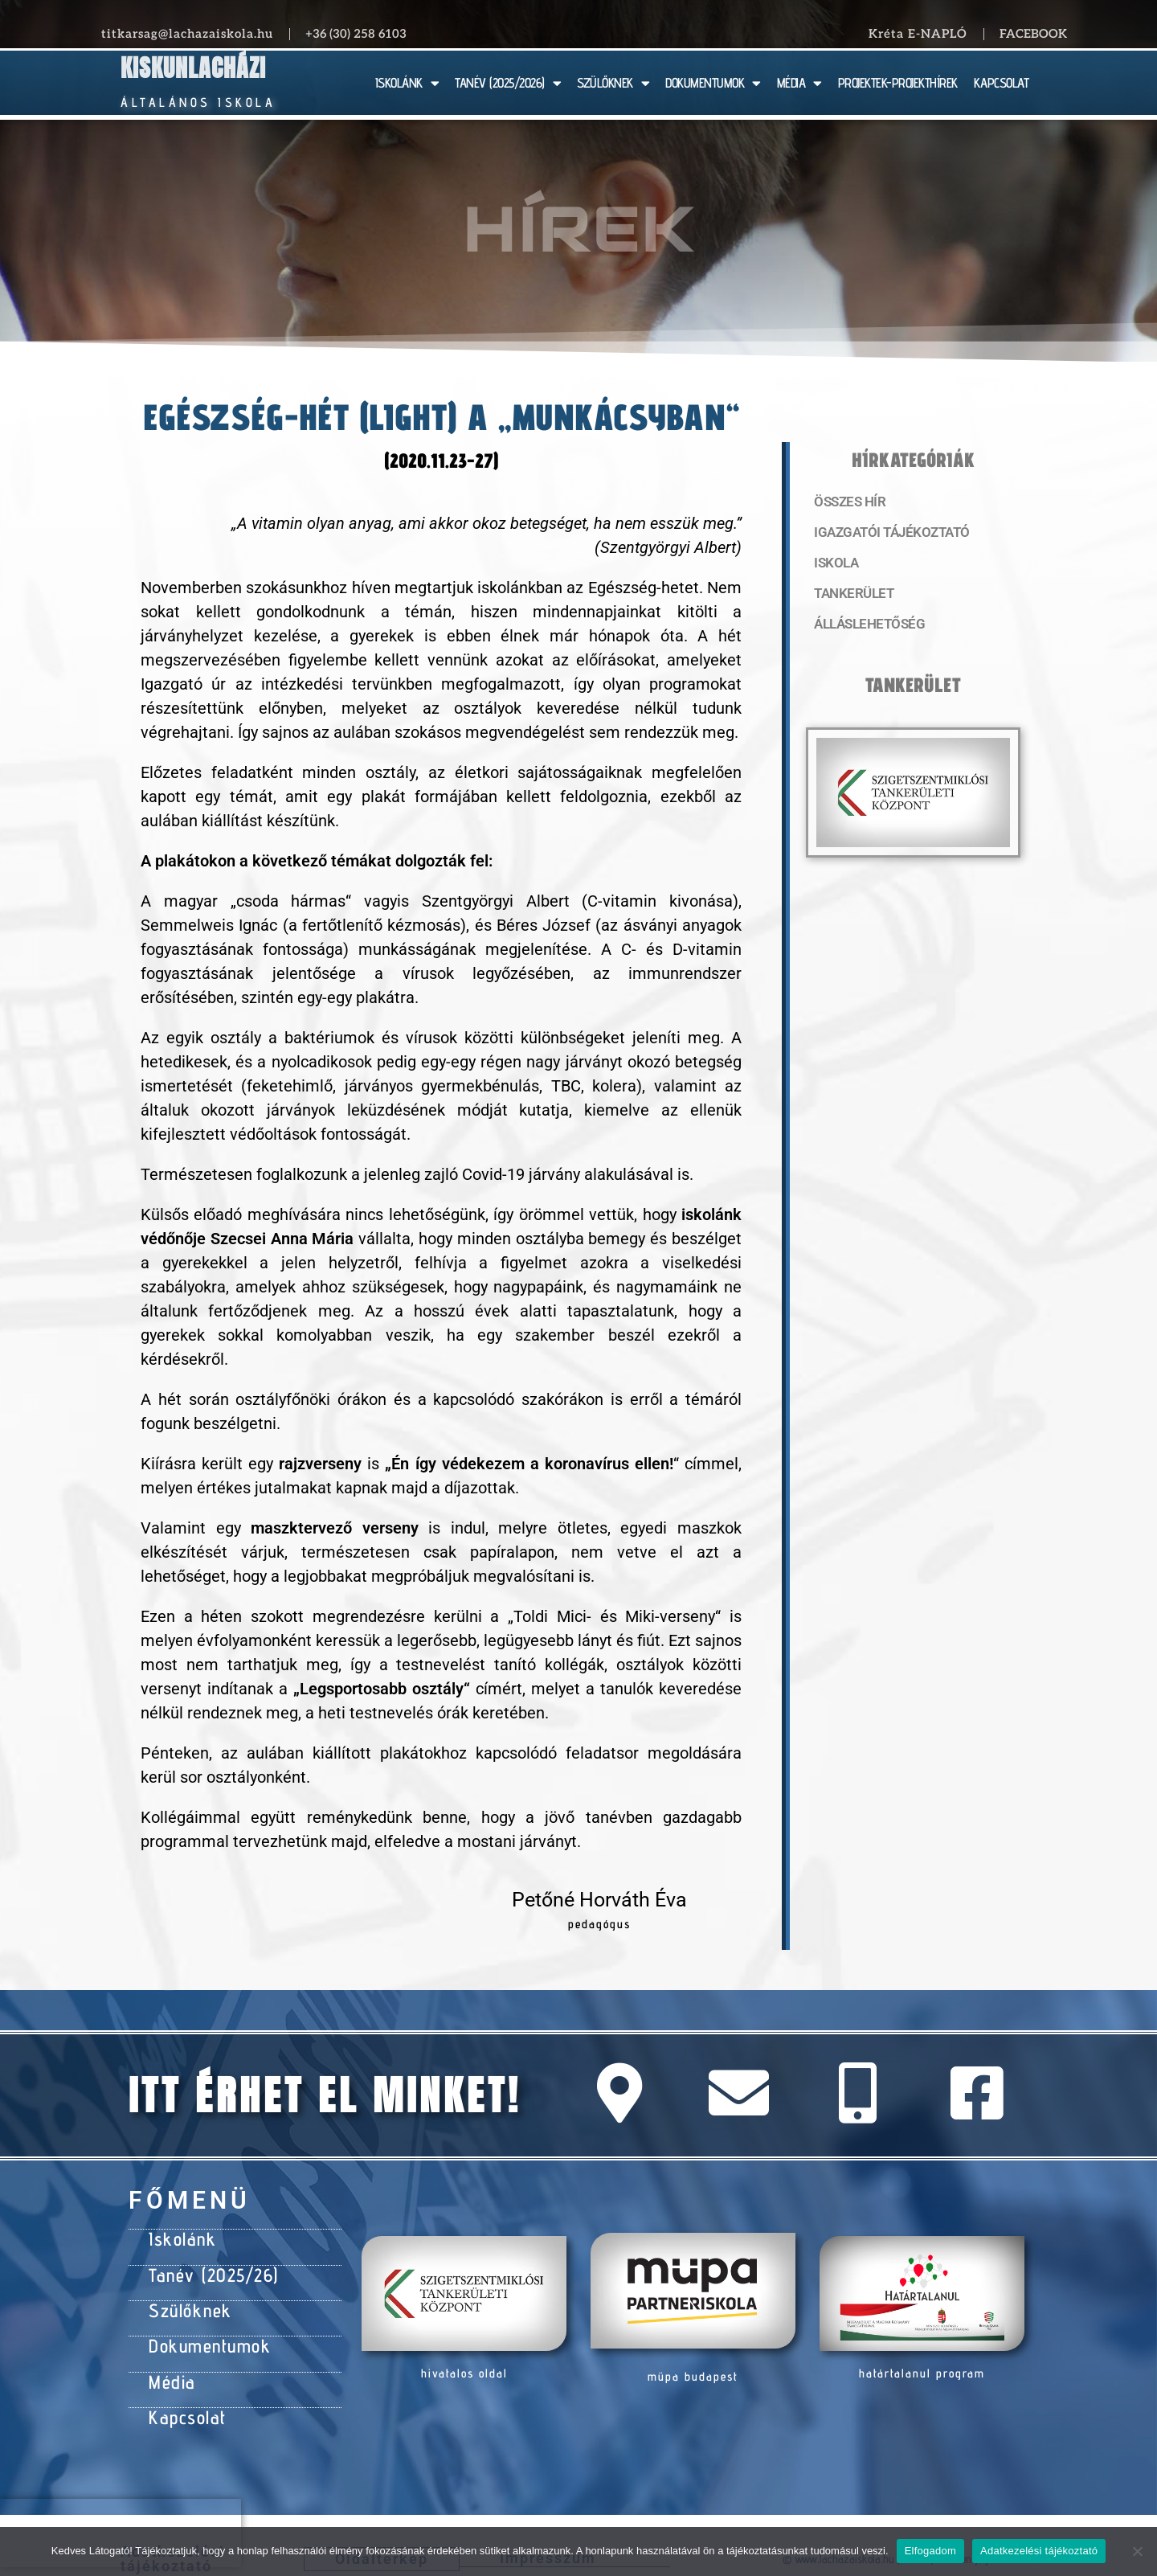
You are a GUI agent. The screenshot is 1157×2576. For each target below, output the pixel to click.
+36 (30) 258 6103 (356, 34)
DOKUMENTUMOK (713, 83)
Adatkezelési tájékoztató (1039, 2551)
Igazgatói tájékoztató (885, 534)
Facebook (1033, 34)
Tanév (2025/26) (206, 2269)
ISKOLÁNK (407, 83)
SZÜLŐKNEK (613, 83)
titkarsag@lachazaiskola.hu (187, 34)
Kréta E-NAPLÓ (918, 34)
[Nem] (1137, 2551)
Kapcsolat (183, 2397)
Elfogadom (930, 2551)
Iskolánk (178, 2236)
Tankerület (851, 599)
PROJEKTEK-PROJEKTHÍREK (898, 83)
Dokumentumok (202, 2333)
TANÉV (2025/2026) (508, 83)
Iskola (834, 566)
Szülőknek (186, 2301)
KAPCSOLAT (1001, 83)
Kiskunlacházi (193, 68)
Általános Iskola (198, 102)
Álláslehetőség (864, 631)
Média (169, 2365)
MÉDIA (799, 83)
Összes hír (847, 502)
